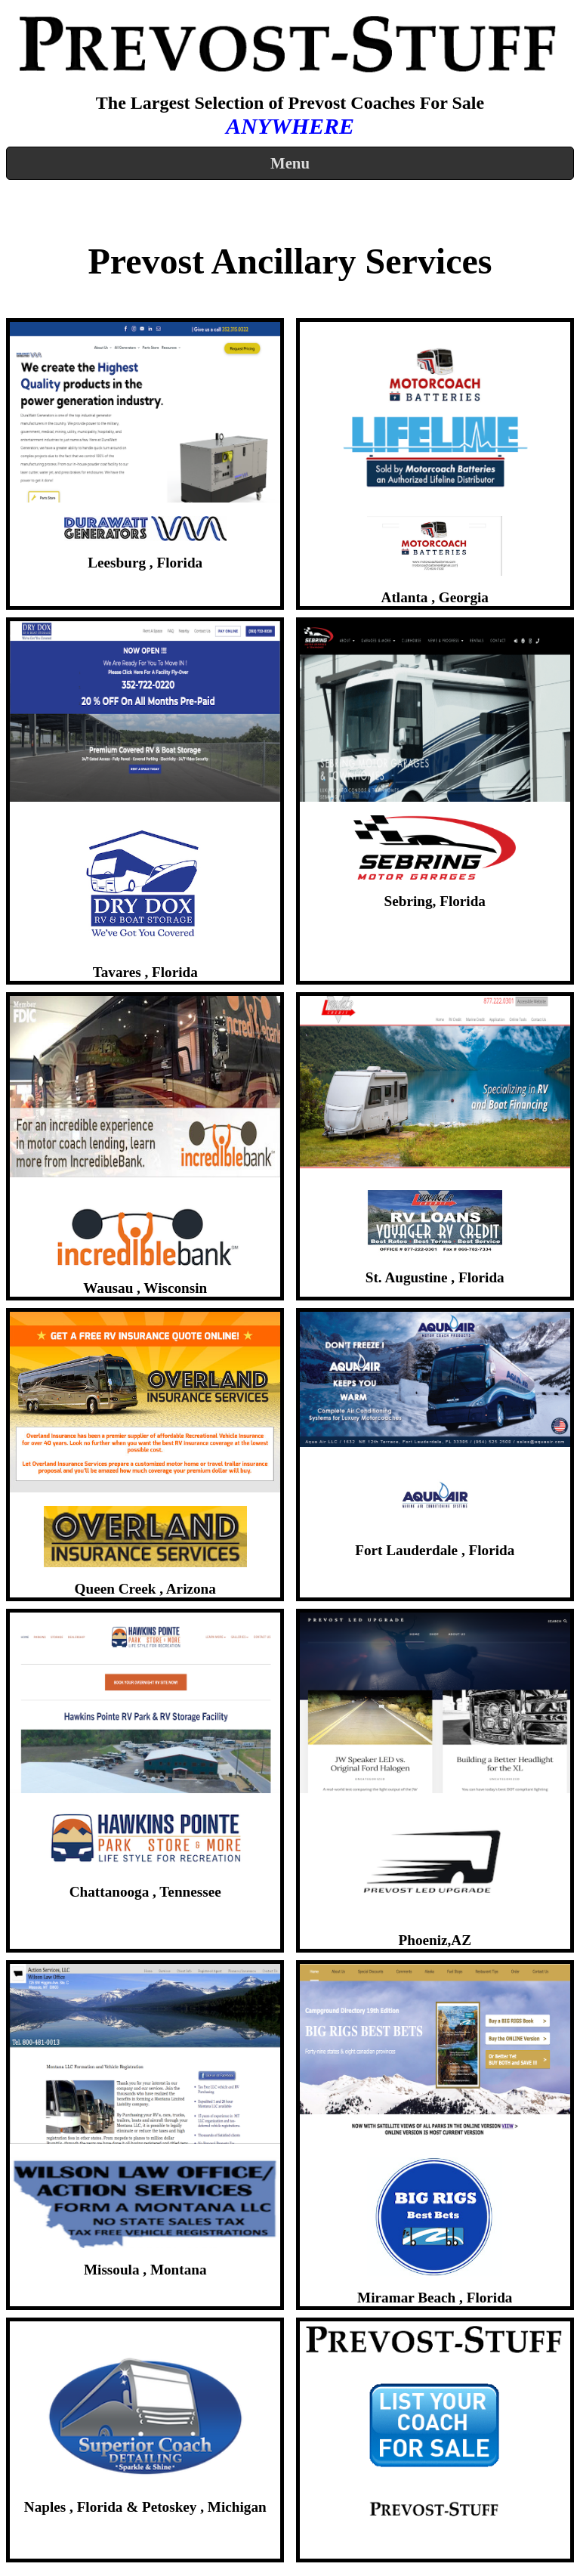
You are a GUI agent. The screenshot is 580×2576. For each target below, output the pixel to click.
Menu (290, 163)
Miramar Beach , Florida (434, 2297)
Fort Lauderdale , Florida (434, 1550)
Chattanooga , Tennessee (145, 1892)
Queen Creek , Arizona (145, 1589)
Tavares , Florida (145, 972)
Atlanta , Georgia (435, 597)
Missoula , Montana (145, 2270)
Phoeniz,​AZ (435, 1940)
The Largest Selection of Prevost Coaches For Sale (290, 103)
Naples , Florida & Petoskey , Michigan (145, 2507)
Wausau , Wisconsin (145, 1288)
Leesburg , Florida (145, 563)
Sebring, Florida (435, 901)
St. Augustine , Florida (435, 1277)
